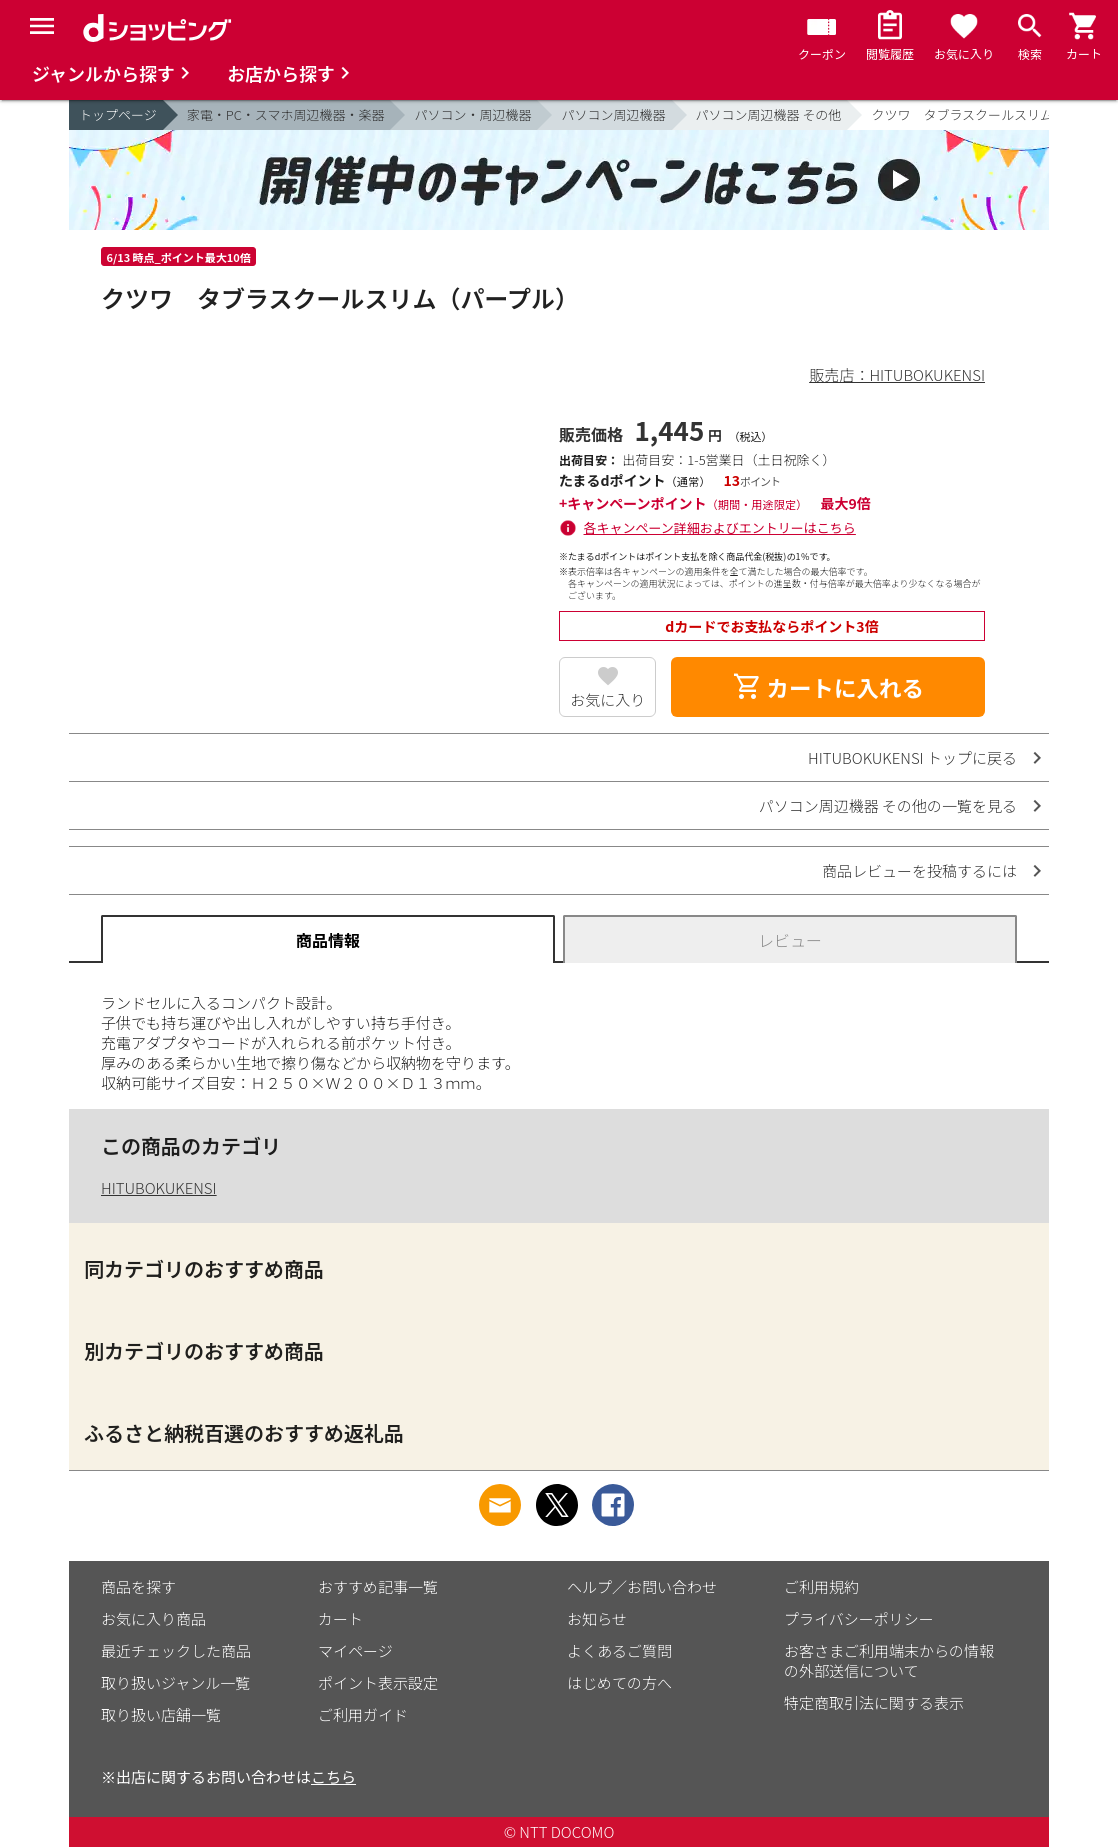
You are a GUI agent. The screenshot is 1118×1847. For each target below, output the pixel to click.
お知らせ (597, 1618)
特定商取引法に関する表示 (874, 1702)
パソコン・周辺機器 (472, 114)
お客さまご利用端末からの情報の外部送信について (889, 1660)
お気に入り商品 (153, 1618)
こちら (333, 1776)
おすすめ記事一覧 (378, 1586)
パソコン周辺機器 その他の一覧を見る (888, 805)
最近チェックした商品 (176, 1650)
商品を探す (138, 1586)
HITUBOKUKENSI (159, 1187)
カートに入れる (828, 687)
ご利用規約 (821, 1586)
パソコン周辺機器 (613, 114)
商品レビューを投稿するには (919, 870)
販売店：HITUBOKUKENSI (897, 374)
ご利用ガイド (363, 1714)
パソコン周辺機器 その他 (769, 114)
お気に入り (607, 699)
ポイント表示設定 (378, 1682)
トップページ (118, 114)
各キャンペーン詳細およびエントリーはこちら (720, 527)
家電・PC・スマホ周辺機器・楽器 (286, 114)
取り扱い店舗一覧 (161, 1714)
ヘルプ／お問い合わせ (642, 1586)
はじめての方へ (619, 1682)
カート (340, 1618)
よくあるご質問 (619, 1650)
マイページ (355, 1650)
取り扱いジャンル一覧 (175, 1682)
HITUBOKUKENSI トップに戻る (912, 757)
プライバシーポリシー (859, 1618)
